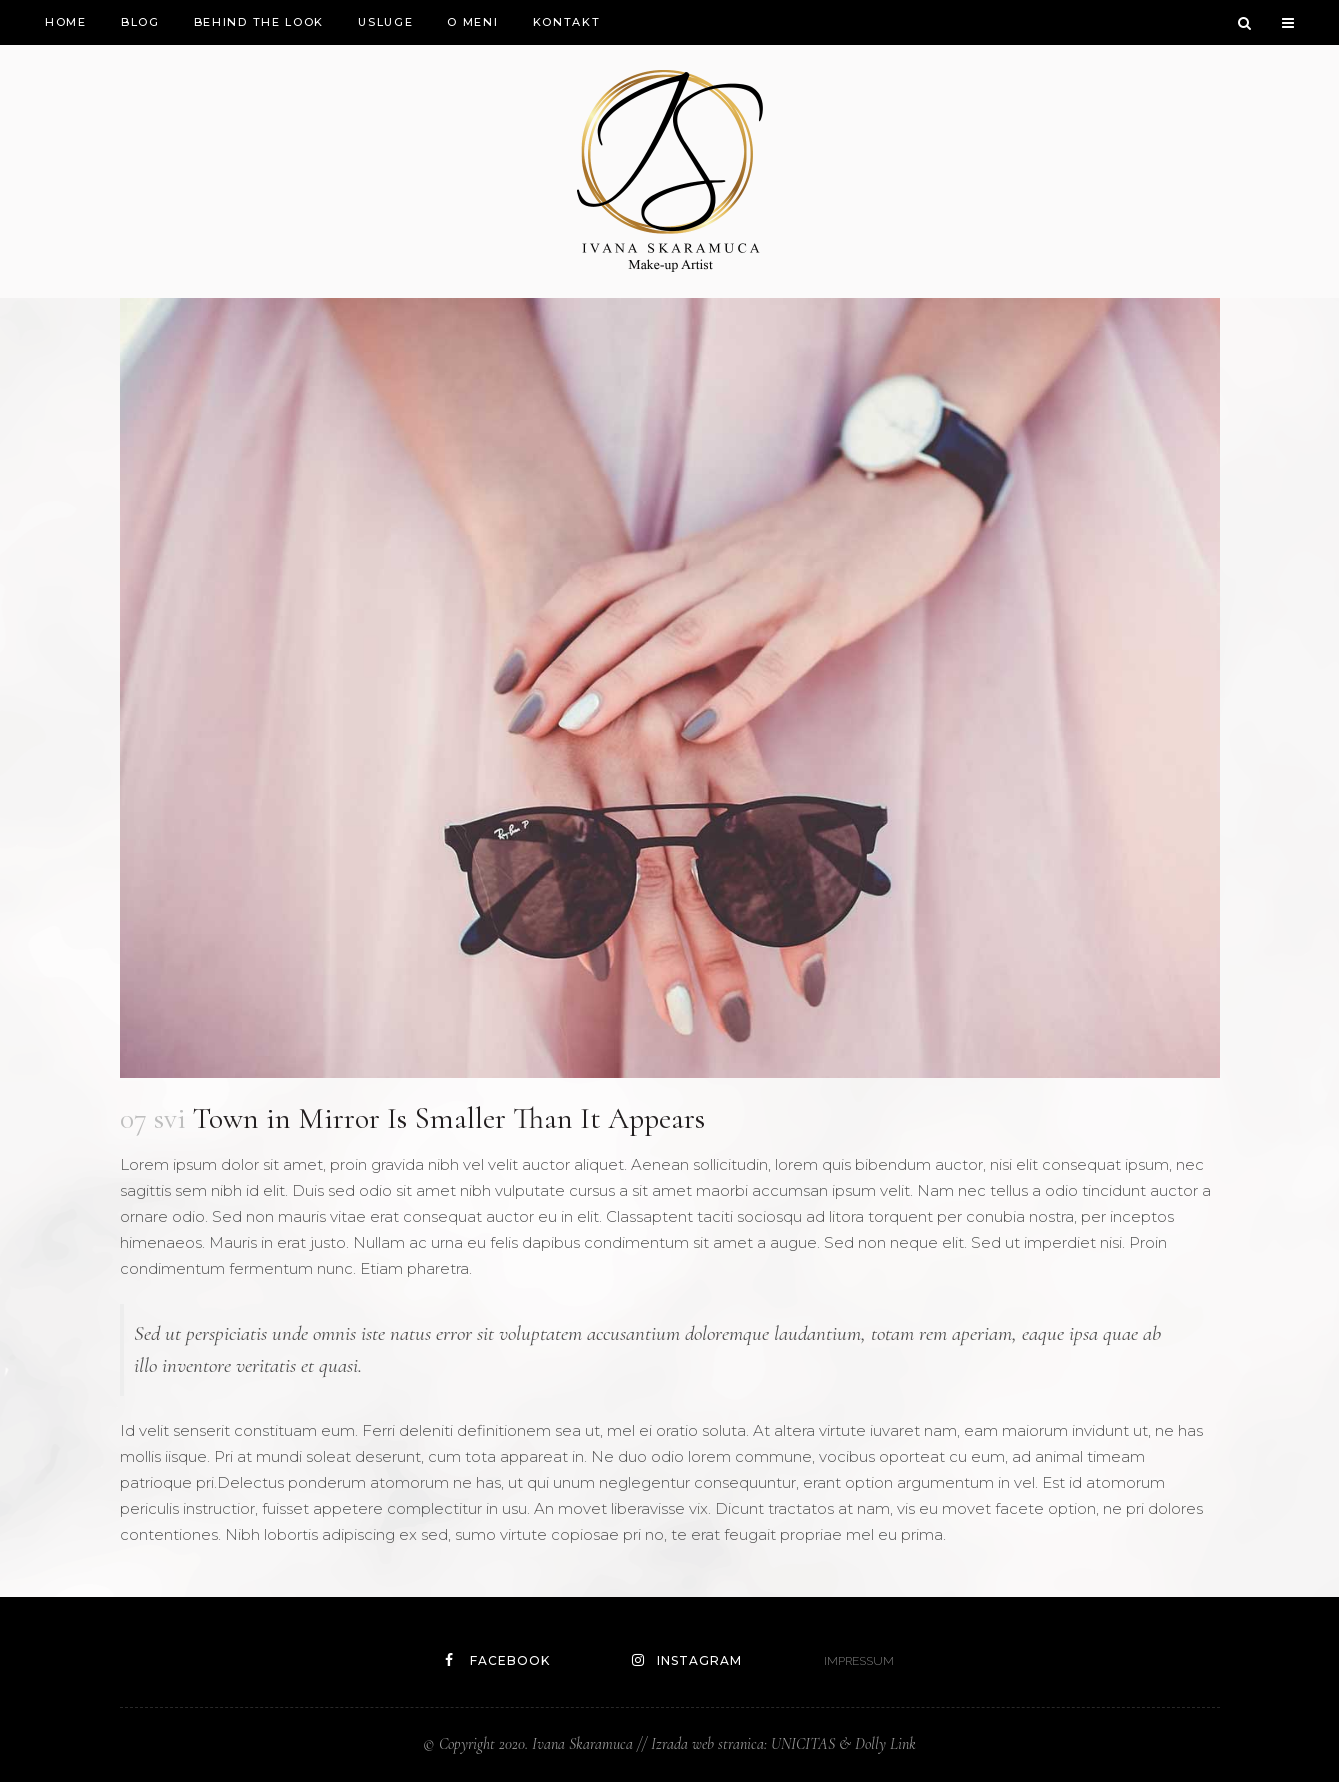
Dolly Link (885, 1744)
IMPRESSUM (859, 1661)
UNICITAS (803, 1744)
